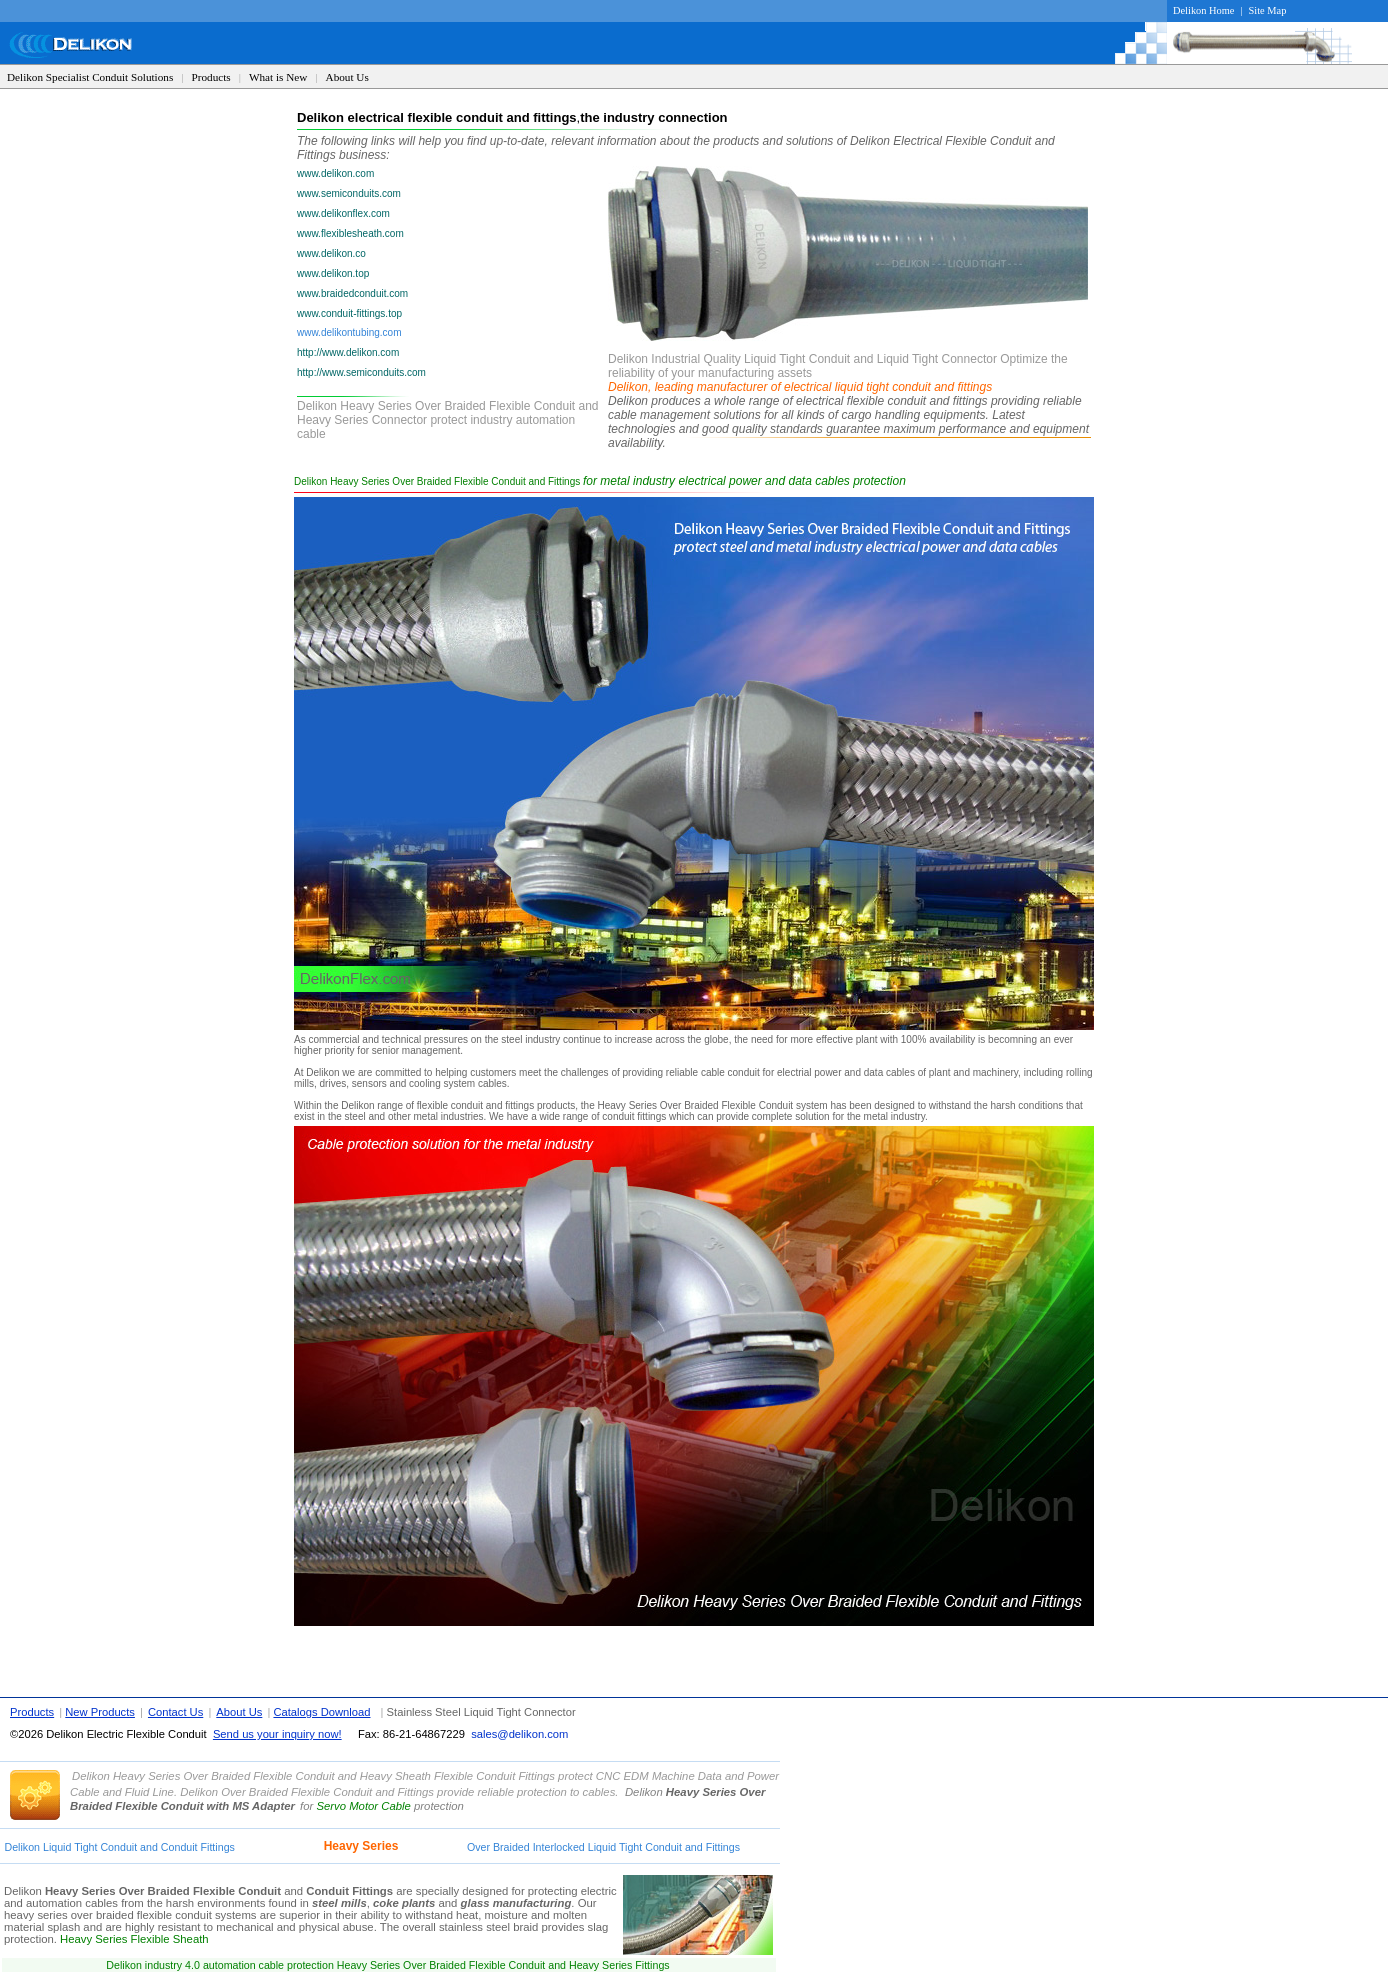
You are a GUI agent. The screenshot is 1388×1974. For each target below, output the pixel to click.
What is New (278, 77)
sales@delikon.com (519, 1734)
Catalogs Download (321, 1712)
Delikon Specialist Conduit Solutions (90, 77)
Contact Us (175, 1712)
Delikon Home (1203, 10)
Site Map (1268, 10)
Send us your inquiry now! (277, 1734)
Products (211, 77)
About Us (347, 77)
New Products (100, 1712)
